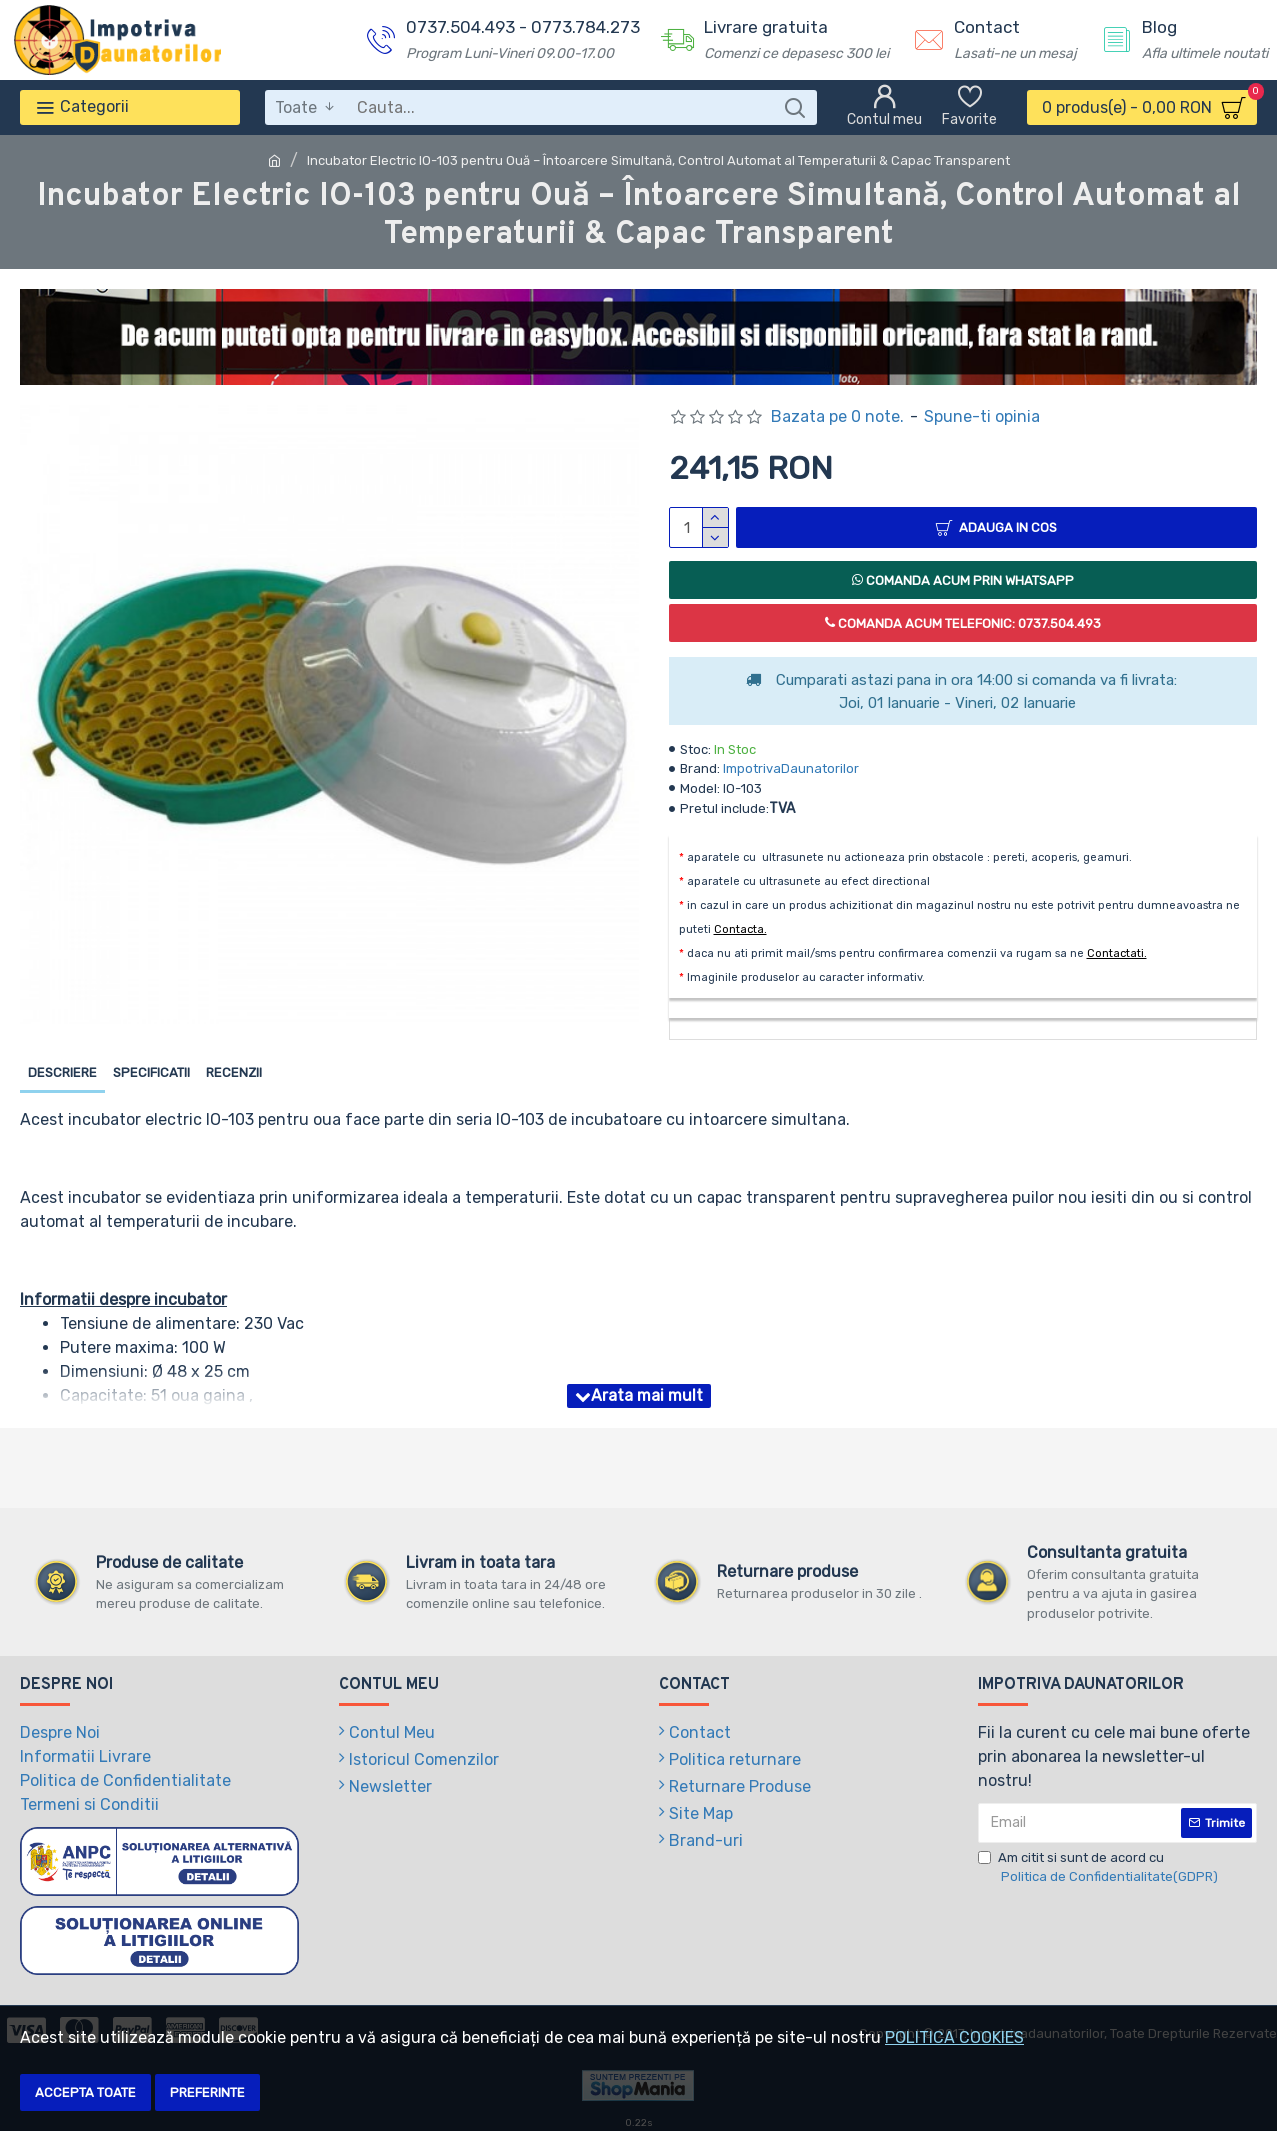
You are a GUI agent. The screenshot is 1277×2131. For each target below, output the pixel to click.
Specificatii (151, 1072)
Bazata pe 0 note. (837, 416)
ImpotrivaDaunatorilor (791, 768)
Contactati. (1117, 953)
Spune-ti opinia (982, 416)
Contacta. (740, 929)
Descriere (62, 1072)
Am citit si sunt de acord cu (1099, 1868)
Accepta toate (85, 2092)
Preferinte (207, 2092)
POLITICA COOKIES (954, 2037)
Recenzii (234, 1072)
